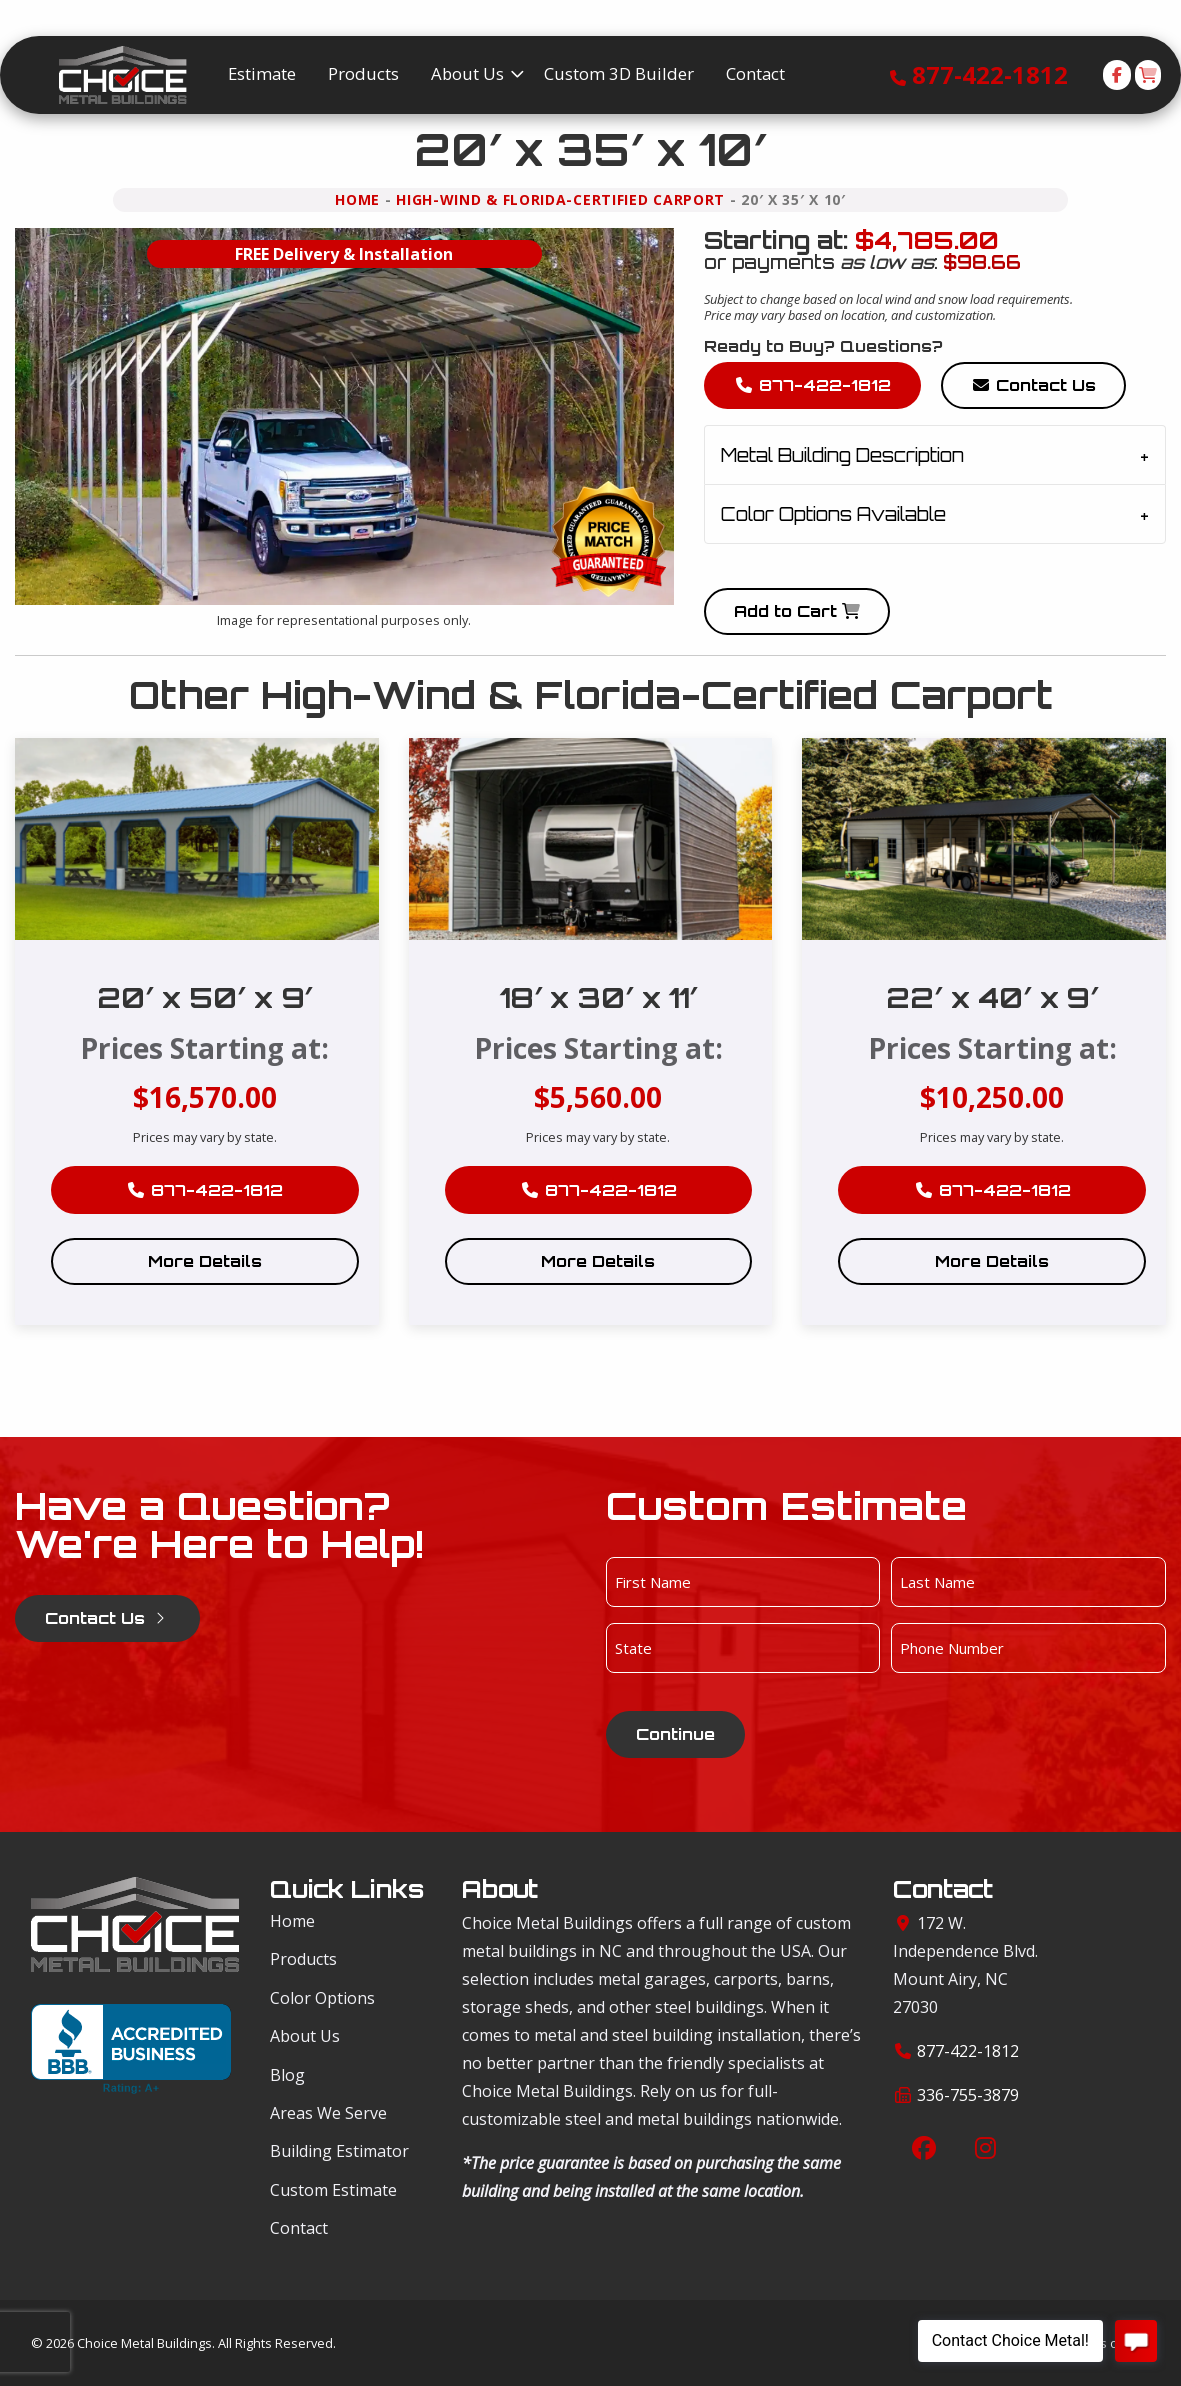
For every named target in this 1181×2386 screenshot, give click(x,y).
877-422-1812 (990, 74)
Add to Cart (797, 611)
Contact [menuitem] (755, 73)
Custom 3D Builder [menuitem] (619, 73)
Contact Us (1033, 385)
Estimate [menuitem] (262, 73)
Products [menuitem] (363, 73)
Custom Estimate (333, 2190)
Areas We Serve (328, 2113)
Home (357, 199)
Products (303, 1959)
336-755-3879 (968, 2095)
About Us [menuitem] (467, 73)
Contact (299, 2228)
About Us (305, 2036)
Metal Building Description (842, 455)
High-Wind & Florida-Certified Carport (560, 199)
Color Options (322, 1998)
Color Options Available (833, 514)
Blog (287, 2075)
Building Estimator (339, 2151)
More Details (205, 1261)
